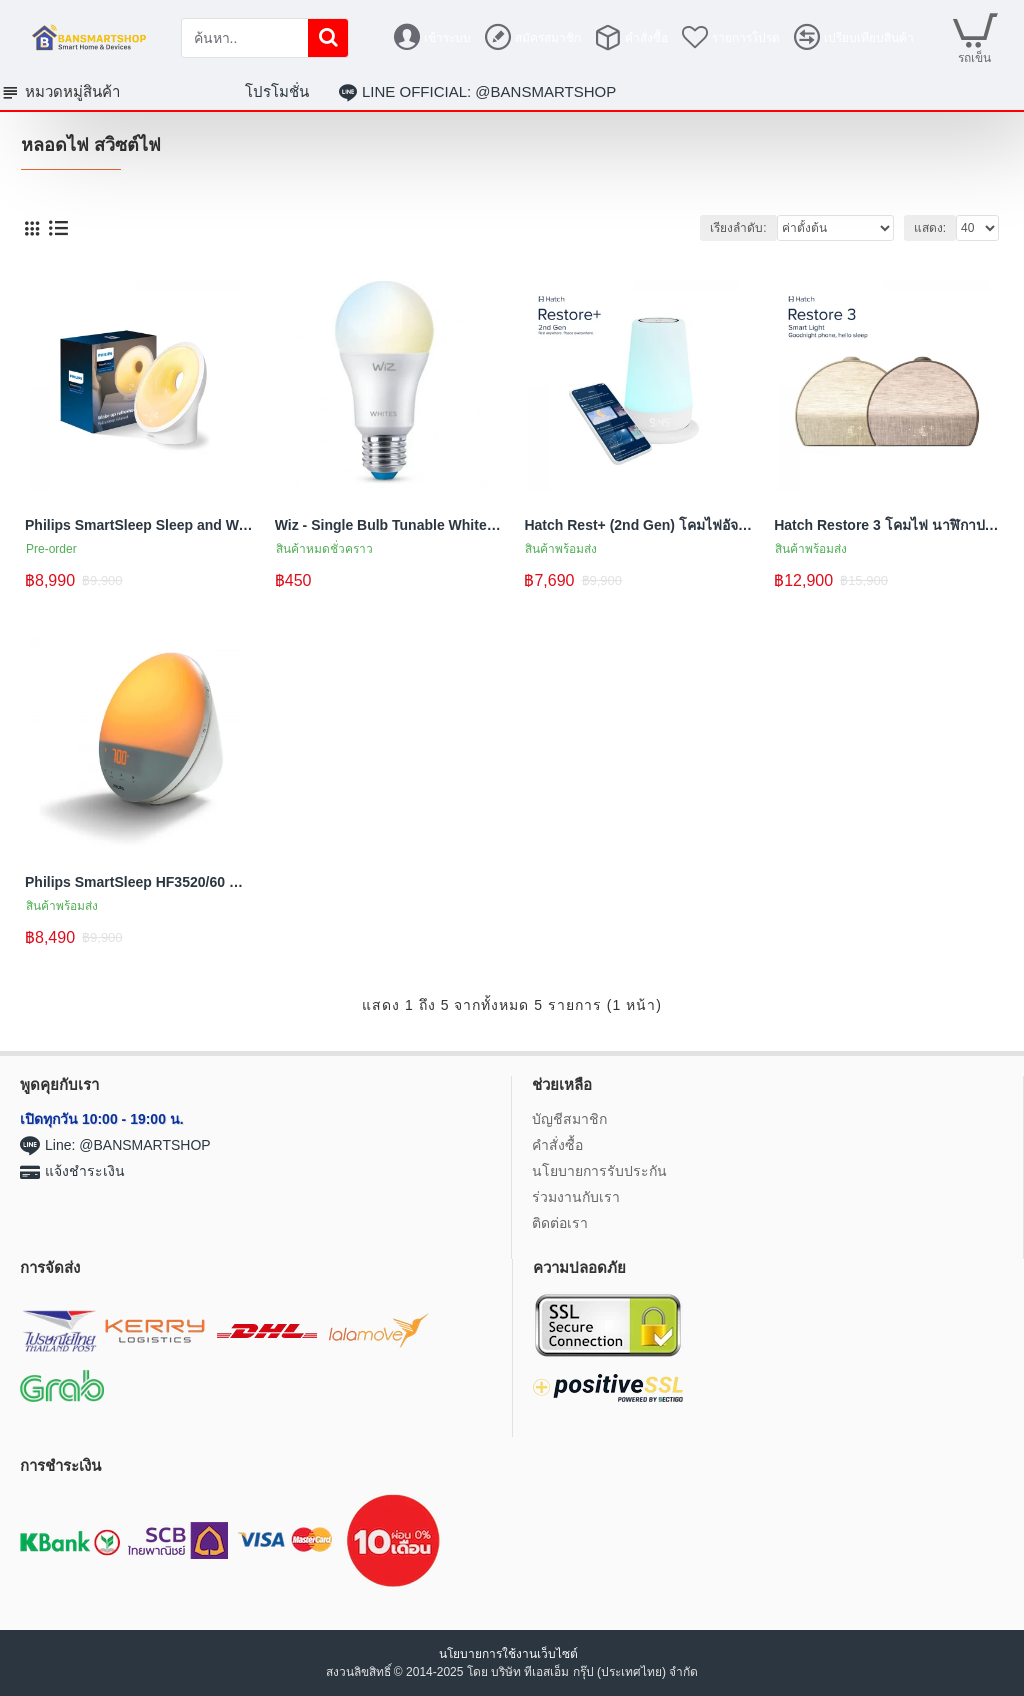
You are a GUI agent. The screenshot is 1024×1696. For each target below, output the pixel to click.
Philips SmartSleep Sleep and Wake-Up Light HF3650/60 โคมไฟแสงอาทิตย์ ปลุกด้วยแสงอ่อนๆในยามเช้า (140, 525)
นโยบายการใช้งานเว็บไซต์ (510, 1654)
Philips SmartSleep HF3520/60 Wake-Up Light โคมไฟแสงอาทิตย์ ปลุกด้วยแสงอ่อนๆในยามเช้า (140, 882)
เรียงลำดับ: (738, 228)
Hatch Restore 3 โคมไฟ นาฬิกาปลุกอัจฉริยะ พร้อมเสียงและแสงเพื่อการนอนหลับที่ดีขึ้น (889, 525)
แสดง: (930, 228)
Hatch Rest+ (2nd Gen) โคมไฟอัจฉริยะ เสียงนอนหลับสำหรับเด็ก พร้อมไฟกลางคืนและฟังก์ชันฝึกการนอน (639, 525)
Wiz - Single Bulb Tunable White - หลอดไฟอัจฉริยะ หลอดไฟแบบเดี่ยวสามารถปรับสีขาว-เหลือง (390, 525)
